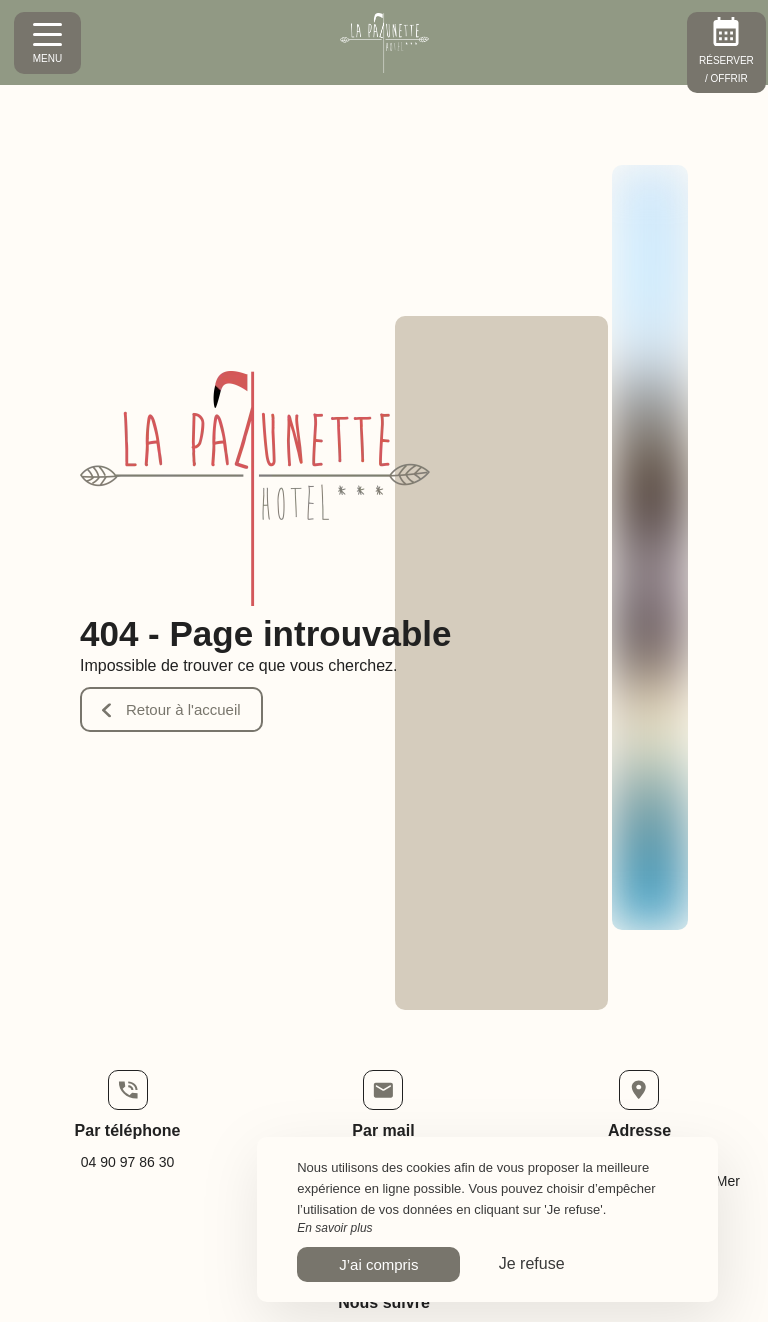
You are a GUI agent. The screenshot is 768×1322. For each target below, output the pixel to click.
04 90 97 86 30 (127, 1162)
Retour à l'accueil (171, 709)
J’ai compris (378, 1264)
